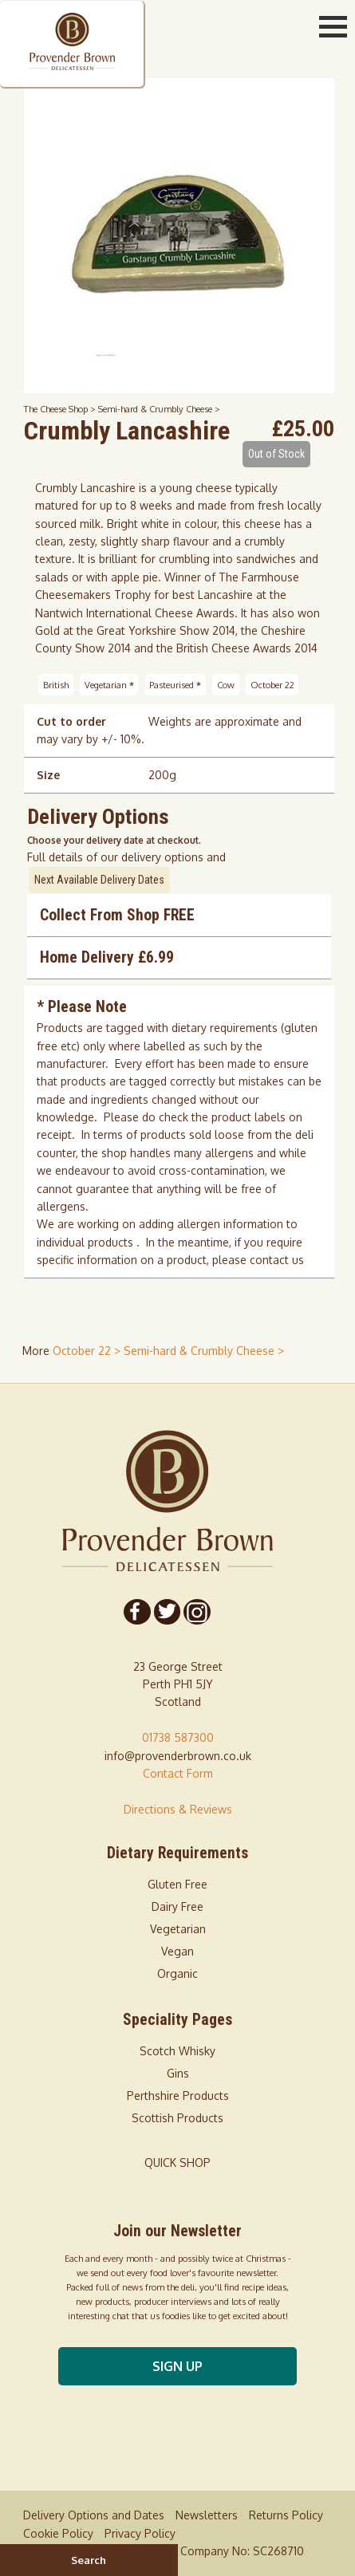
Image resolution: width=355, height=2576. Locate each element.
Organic (177, 1973)
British (56, 685)
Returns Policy (286, 2515)
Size (48, 775)
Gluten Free (177, 1884)
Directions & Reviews (178, 1809)
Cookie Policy (58, 2533)
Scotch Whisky (177, 2051)
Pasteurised (175, 685)
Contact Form (178, 1773)
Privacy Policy (140, 2533)
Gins (178, 2073)
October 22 (272, 685)
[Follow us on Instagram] (196, 1612)
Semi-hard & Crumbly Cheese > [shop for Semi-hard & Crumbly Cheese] (204, 1350)
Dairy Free (177, 1906)
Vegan (177, 1951)
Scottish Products (177, 2118)
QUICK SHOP (177, 2162)
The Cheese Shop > (61, 409)
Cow (226, 685)
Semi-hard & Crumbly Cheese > (159, 409)
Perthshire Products (178, 2095)
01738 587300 (178, 1737)
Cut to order (71, 721)
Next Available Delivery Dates (99, 879)
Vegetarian (109, 685)
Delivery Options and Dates (93, 2515)
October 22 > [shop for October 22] (88, 1350)
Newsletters (207, 2515)
